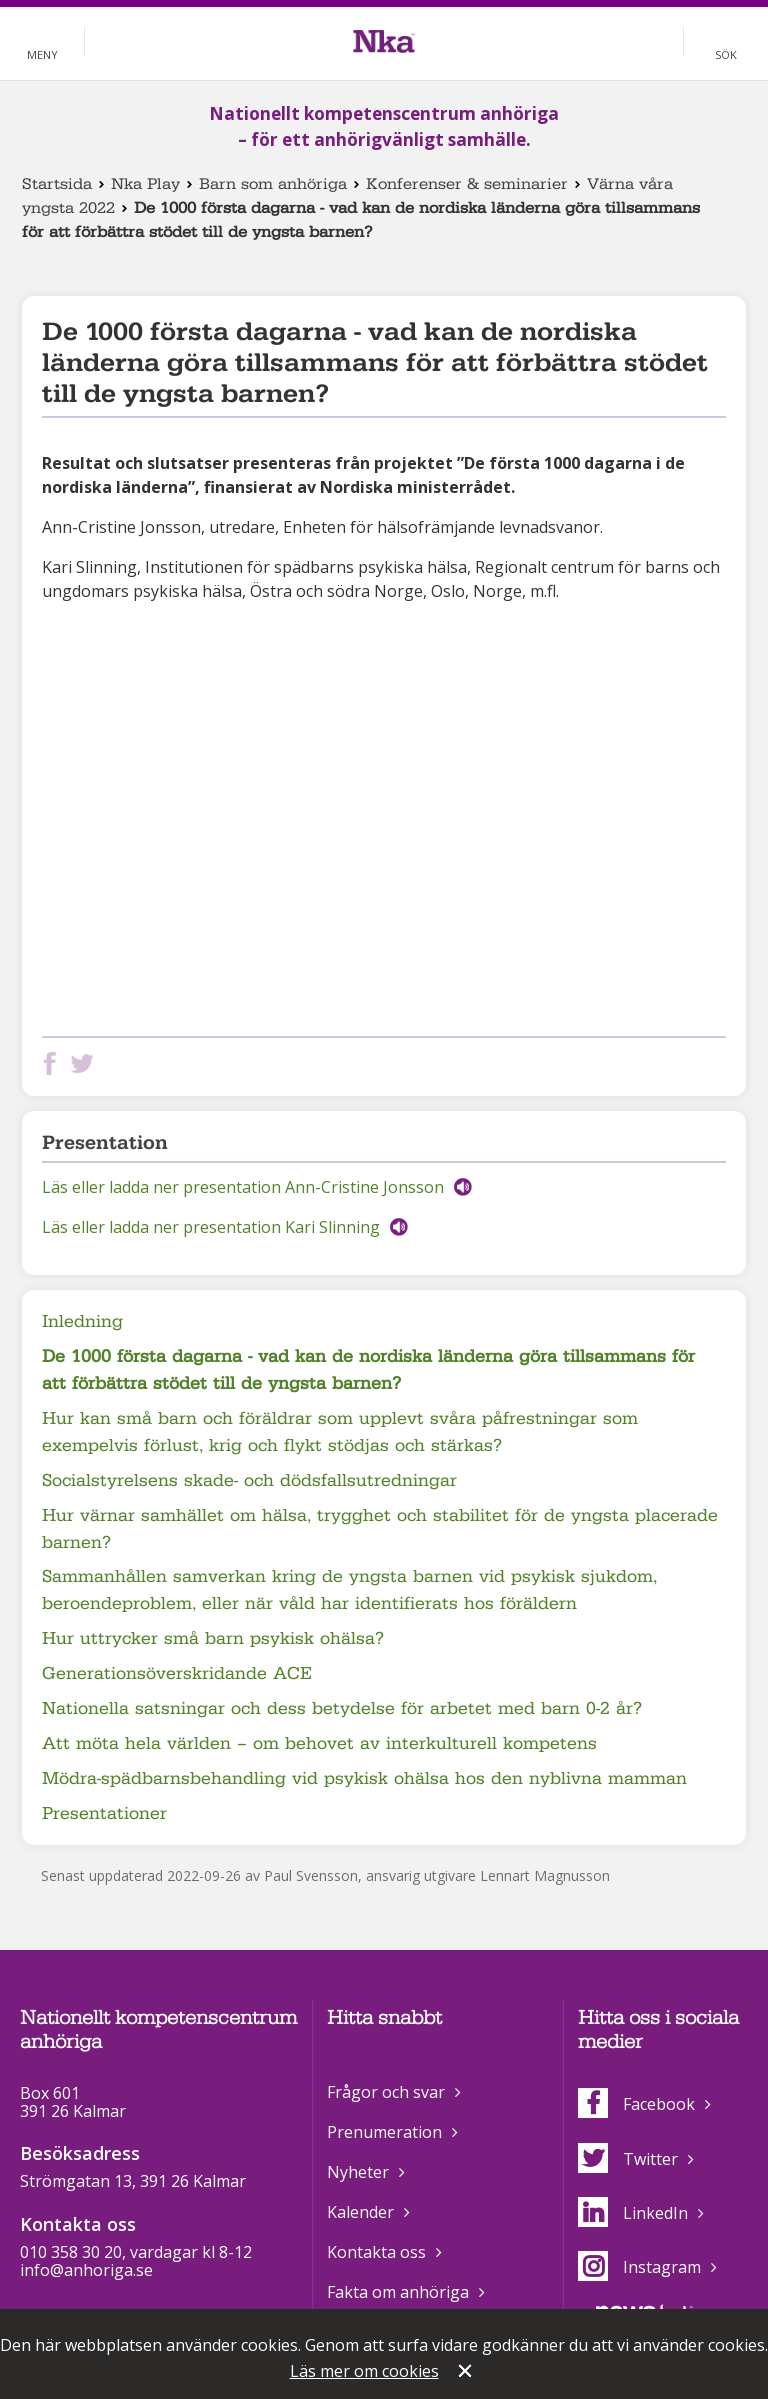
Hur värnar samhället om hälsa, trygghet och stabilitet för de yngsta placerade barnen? (380, 1529)
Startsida (57, 184)
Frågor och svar (386, 2092)
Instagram (639, 2267)
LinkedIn (633, 2213)
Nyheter (358, 2172)
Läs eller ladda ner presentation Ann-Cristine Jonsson (243, 1187)
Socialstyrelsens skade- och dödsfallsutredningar (249, 1480)
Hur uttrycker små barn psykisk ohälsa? (213, 1638)
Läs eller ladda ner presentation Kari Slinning (211, 1227)
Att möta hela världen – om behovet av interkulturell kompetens (319, 1743)
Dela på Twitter (86, 1063)
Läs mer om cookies (364, 2371)
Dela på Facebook (54, 1063)
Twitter (628, 2159)
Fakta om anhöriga (398, 2292)
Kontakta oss (376, 2252)
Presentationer (104, 1813)
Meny (42, 54)
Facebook (636, 2104)
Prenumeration (384, 2132)
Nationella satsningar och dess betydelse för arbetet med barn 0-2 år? (342, 1708)
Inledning (82, 1321)
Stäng (467, 2373)
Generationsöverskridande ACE (177, 1673)
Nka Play (145, 184)
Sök (726, 54)
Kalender (360, 2212)
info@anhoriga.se (86, 2270)
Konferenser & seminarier (467, 184)
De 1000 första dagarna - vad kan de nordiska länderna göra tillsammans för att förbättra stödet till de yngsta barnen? (368, 1370)
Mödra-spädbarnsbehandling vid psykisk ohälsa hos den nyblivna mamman (364, 1778)
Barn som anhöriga (273, 184)
